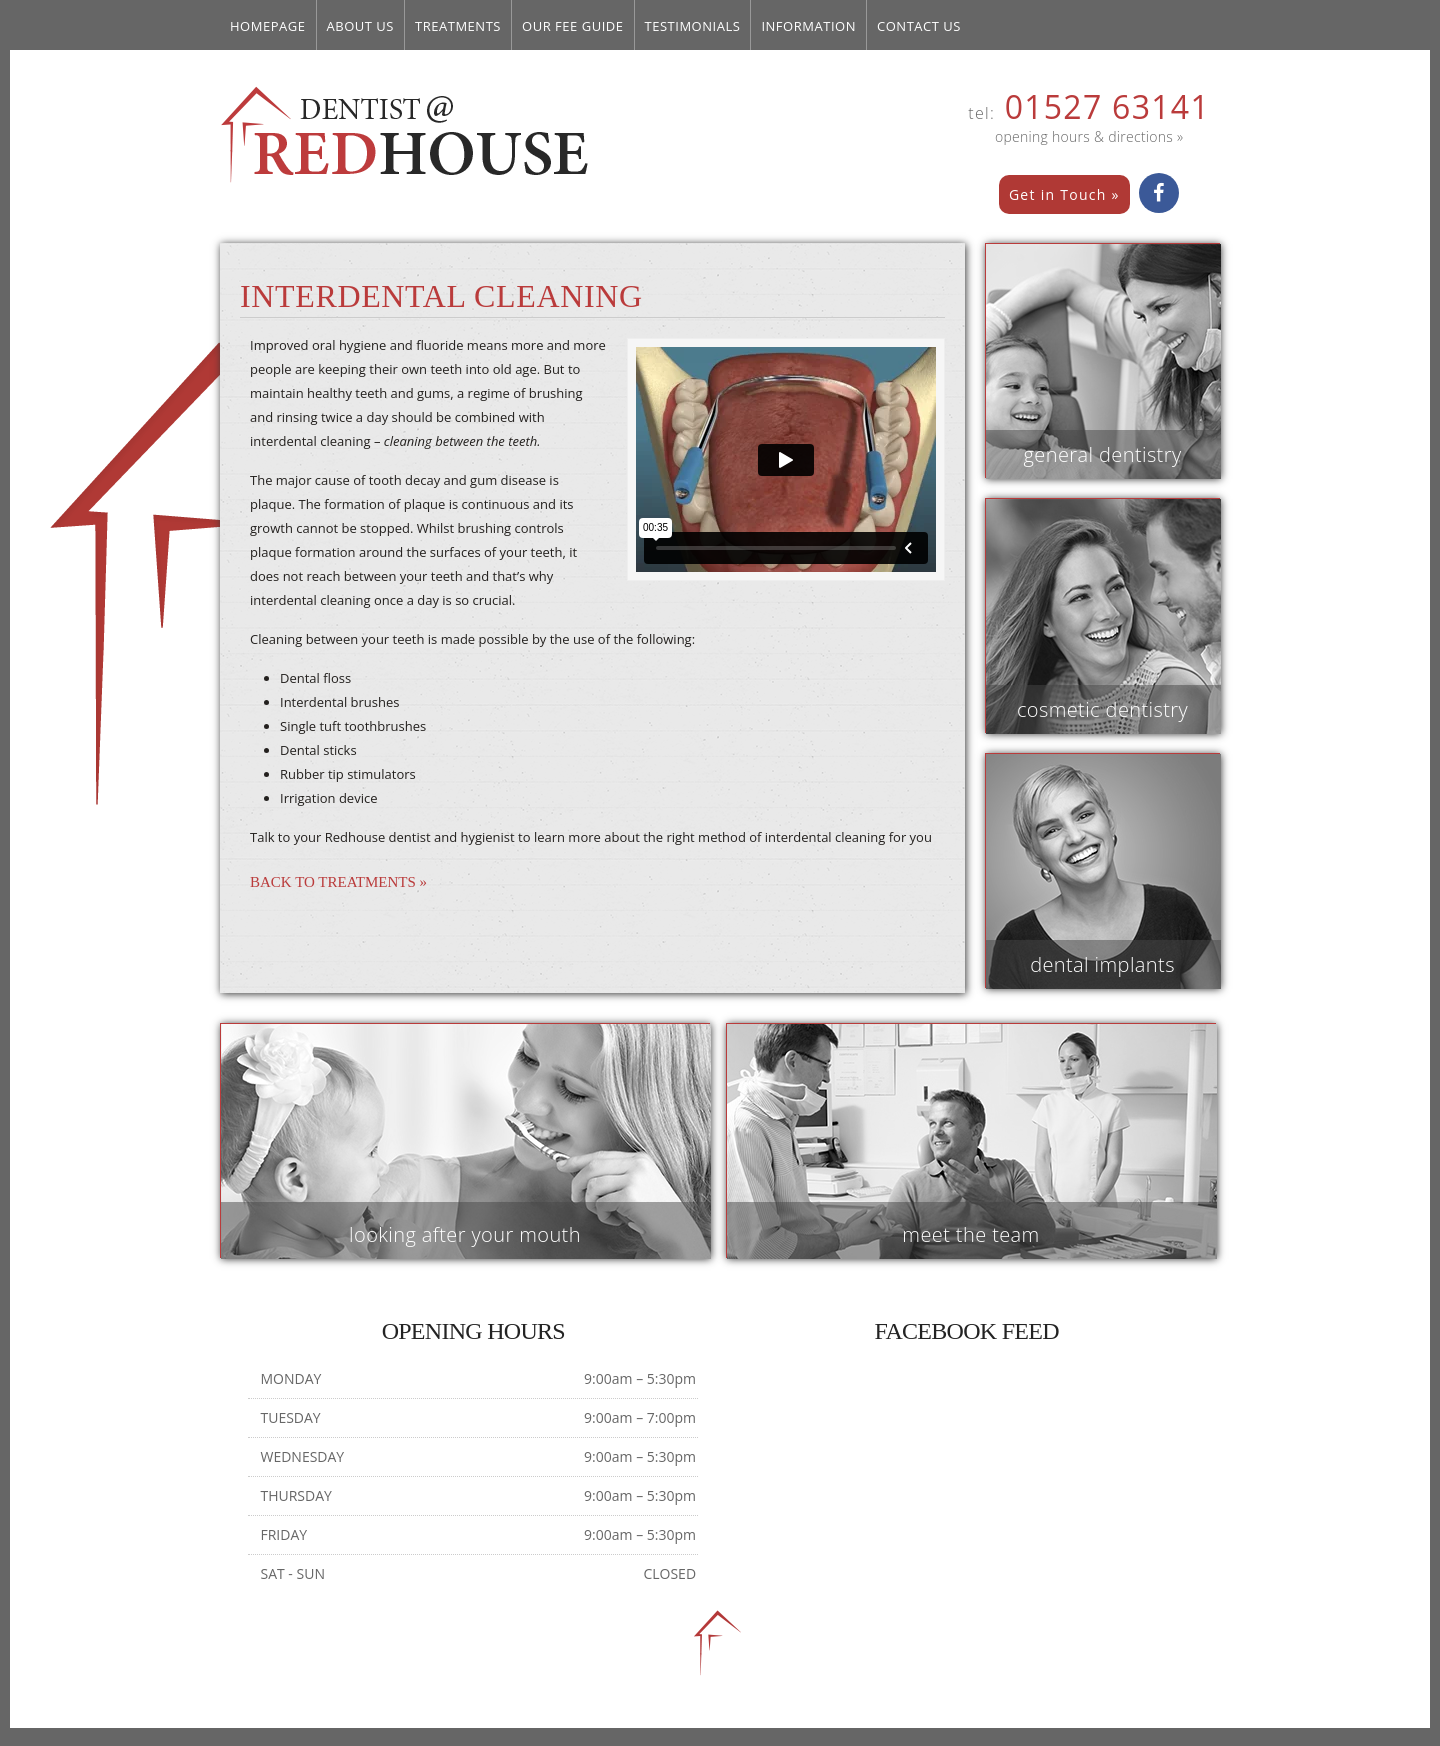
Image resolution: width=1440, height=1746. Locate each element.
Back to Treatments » (338, 882)
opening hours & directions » (1089, 136)
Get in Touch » (1064, 194)
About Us (361, 26)
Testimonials (693, 26)
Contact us (919, 26)
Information (808, 26)
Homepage (268, 26)
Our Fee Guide (573, 26)
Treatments (458, 26)
